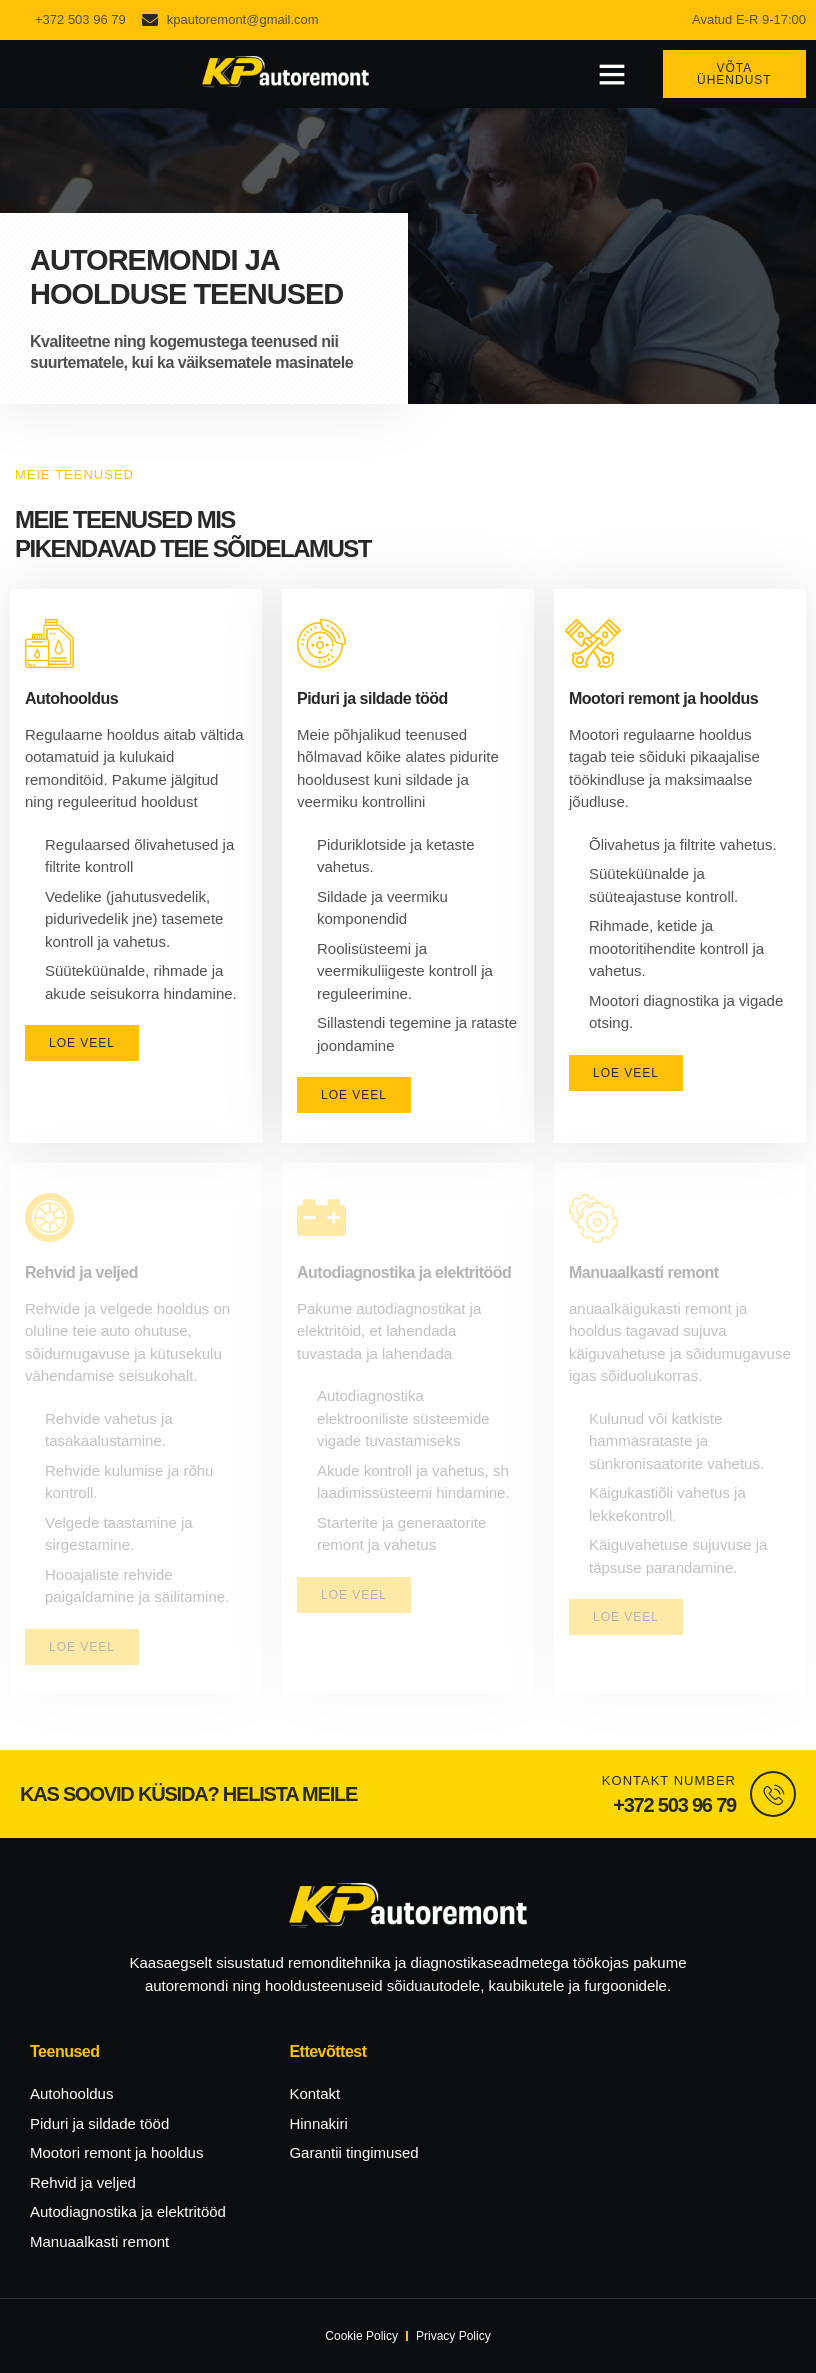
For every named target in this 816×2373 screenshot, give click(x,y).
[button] (612, 74)
